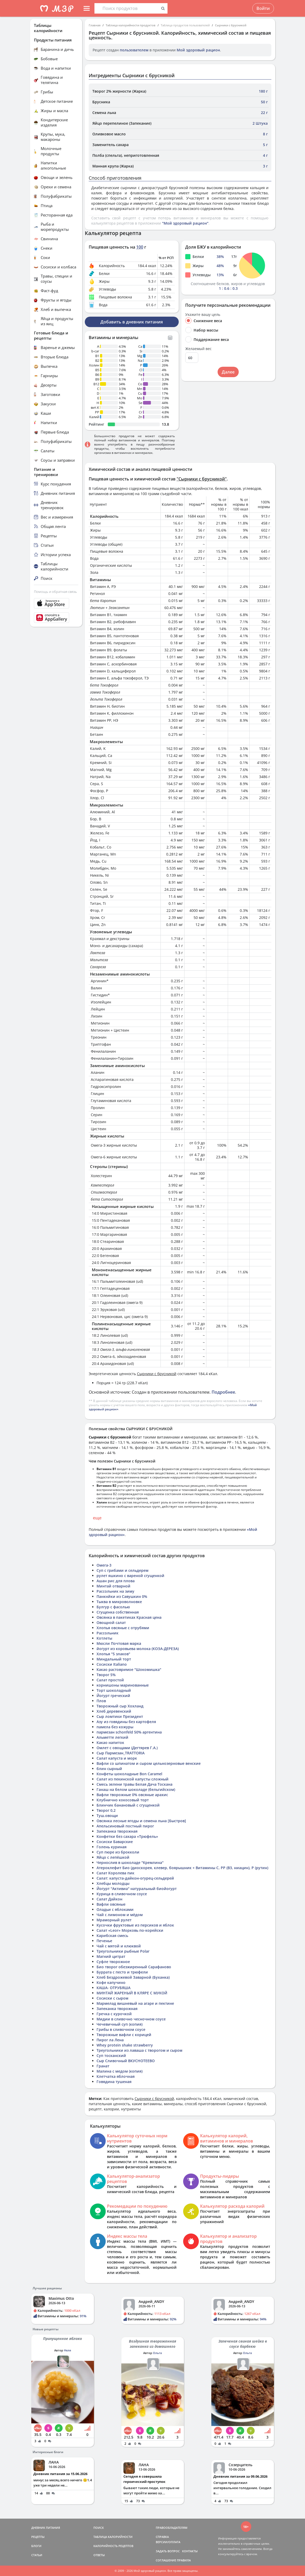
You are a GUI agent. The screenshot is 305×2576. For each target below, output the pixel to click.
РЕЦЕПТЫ (38, 2537)
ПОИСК (98, 2528)
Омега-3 (104, 1565)
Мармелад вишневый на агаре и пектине (135, 2003)
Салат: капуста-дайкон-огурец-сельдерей (135, 1878)
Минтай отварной (113, 1586)
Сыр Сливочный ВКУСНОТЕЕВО (126, 2060)
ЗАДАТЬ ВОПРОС (168, 2551)
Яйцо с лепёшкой (113, 1857)
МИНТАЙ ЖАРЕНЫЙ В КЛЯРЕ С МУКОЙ (132, 1992)
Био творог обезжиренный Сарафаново (134, 1966)
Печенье (104, 1940)
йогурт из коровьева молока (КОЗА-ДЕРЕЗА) (138, 1648)
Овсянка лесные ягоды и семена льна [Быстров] (141, 1820)
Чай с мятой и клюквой (119, 1945)
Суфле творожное (113, 1961)
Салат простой (110, 1679)
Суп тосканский (111, 2055)
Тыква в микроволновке (119, 1601)
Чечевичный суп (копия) (119, 2024)
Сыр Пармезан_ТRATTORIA (121, 1752)
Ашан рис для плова (116, 1580)
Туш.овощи (107, 1815)
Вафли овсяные (111, 1904)
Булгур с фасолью (113, 1606)
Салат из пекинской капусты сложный (133, 1779)
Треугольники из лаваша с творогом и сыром (139, 2050)
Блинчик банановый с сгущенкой (128, 1805)
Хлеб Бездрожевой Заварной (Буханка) (133, 1977)
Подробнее (223, 1392)
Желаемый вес (198, 348)
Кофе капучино (111, 1982)
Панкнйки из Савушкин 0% (122, 1596)
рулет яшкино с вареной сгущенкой (130, 1575)
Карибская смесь (112, 1935)
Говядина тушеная (114, 2081)
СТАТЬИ (36, 2555)
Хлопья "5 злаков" (113, 1653)
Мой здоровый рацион (198, 49)
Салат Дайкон (109, 1899)
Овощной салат (111, 1622)
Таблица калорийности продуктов (131, 25)
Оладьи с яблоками (115, 1909)
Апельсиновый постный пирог (125, 1825)
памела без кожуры (115, 1726)
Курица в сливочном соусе (122, 1893)
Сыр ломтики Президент (120, 1716)
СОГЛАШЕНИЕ (166, 2560)
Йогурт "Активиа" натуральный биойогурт (137, 1888)
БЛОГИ (36, 2546)
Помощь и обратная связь (55, 591)
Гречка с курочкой (114, 2013)
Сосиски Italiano (112, 1664)
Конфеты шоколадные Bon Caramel (129, 1773)
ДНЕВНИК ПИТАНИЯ (45, 2528)
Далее (228, 372)
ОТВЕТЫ (99, 2555)
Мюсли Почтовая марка (119, 1643)
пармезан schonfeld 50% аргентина (129, 1732)
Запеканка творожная (117, 1831)
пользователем (134, 49)
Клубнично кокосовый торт (123, 1799)
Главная (94, 25)
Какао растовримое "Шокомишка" (129, 1669)
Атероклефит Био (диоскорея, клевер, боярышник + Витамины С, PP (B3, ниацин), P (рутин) (182, 1867)
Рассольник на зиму (115, 1591)
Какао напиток (110, 1742)
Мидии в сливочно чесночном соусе (131, 2019)
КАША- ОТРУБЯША (113, 1987)
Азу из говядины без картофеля (126, 1721)
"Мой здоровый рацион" (185, 223)
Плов (101, 1700)
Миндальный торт (114, 1659)
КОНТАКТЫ (190, 2551)
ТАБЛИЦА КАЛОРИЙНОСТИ (113, 2537)
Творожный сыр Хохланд (120, 1706)
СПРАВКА (162, 2537)
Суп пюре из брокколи (118, 1852)
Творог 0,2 (106, 1810)
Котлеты (104, 1638)
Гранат (103, 2065)
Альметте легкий (112, 1737)
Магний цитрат (111, 1956)
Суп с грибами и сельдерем (122, 1570)
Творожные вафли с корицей (124, 2034)
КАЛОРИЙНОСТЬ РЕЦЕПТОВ (113, 2546)
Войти (263, 8)
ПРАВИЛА (184, 2560)
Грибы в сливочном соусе (121, 2029)
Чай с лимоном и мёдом (120, 1914)
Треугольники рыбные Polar (123, 1951)
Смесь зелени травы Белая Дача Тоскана (134, 1784)
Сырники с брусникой (230, 25)
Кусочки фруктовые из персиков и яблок (135, 1925)
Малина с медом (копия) (119, 2071)
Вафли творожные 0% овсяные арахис (132, 1794)
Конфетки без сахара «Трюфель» (127, 1836)
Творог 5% (106, 1674)
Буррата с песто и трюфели (122, 1972)
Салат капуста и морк (117, 1758)
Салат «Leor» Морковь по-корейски (130, 1930)
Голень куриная (112, 1846)
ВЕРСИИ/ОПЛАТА (168, 2542)
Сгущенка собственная (118, 1612)
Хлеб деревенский (114, 1711)
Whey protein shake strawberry (125, 2045)
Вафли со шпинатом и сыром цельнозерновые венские (149, 1763)
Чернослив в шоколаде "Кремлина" (130, 1862)
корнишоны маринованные (123, 1685)
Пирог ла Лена (110, 2039)
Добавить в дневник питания (131, 322)
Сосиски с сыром (112, 1998)
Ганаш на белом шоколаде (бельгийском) (136, 1789)
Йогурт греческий (113, 1695)
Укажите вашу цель (202, 314)
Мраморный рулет (114, 1919)
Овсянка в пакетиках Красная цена (129, 1617)
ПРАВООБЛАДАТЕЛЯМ (171, 2528)
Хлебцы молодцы (113, 1883)
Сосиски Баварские (115, 1841)
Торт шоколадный (114, 1690)
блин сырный (109, 1768)
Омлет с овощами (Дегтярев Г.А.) (127, 1747)
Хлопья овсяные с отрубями (123, 1627)
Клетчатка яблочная (116, 2076)
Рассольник (107, 1632)
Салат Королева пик (115, 1872)
